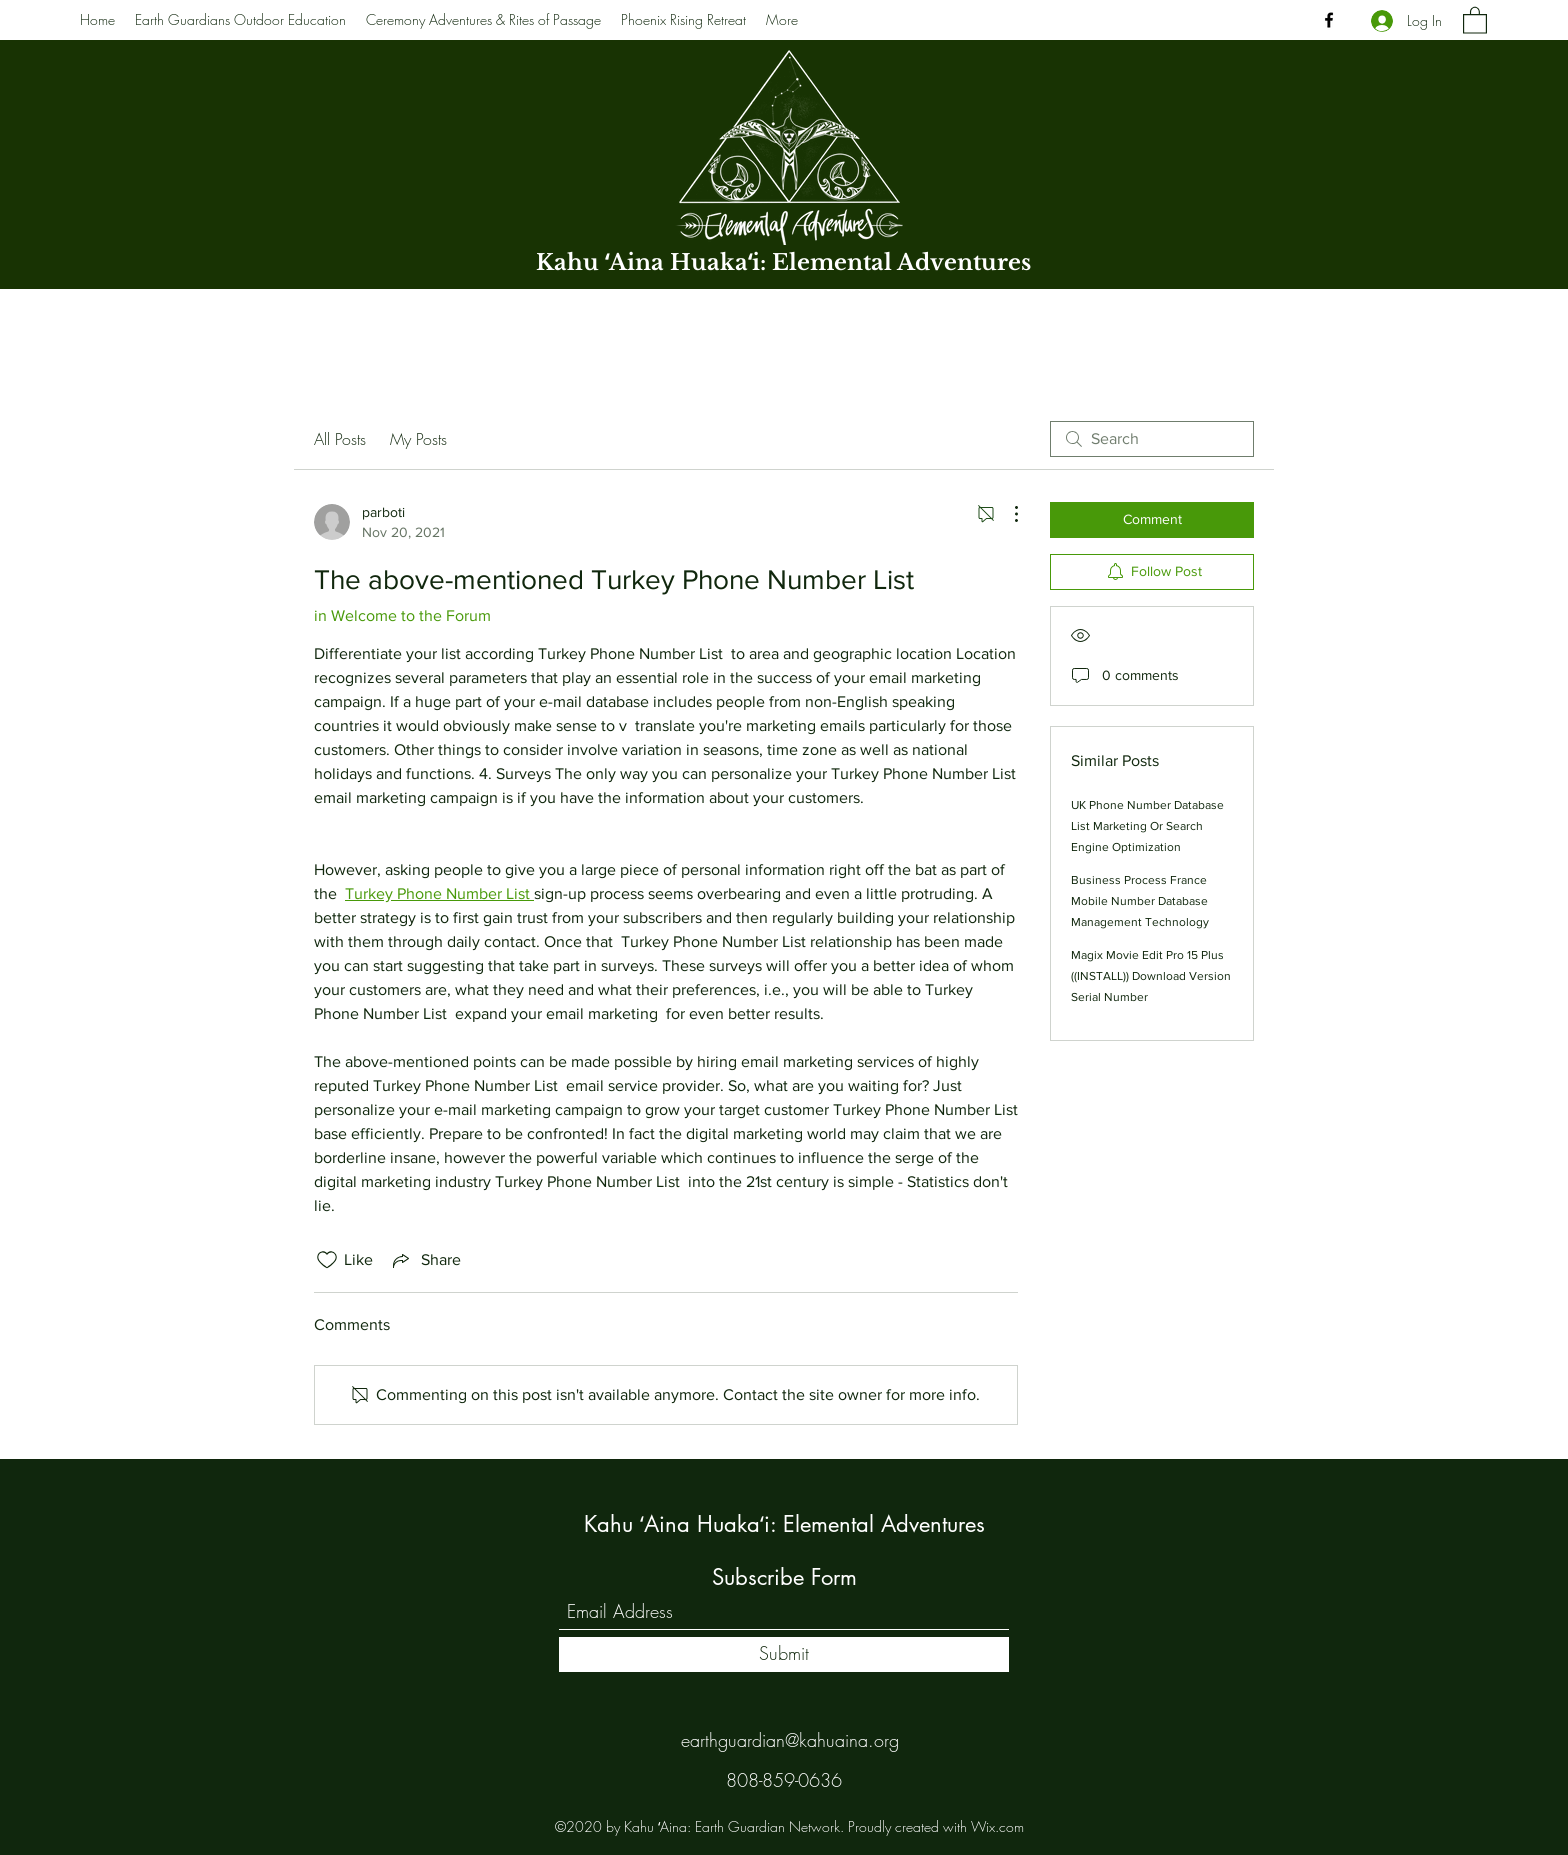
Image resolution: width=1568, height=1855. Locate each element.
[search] (1152, 439)
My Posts (418, 439)
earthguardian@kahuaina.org (790, 1740)
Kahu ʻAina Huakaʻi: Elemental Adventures (783, 262)
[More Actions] (1006, 514)
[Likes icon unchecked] (327, 1260)
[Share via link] (425, 1260)
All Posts (340, 439)
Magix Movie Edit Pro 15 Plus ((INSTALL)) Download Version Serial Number (1151, 976)
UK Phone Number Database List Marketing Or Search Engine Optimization (1147, 826)
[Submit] (784, 1654)
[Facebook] (1329, 20)
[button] (1475, 19)
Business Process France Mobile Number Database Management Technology (1140, 901)
